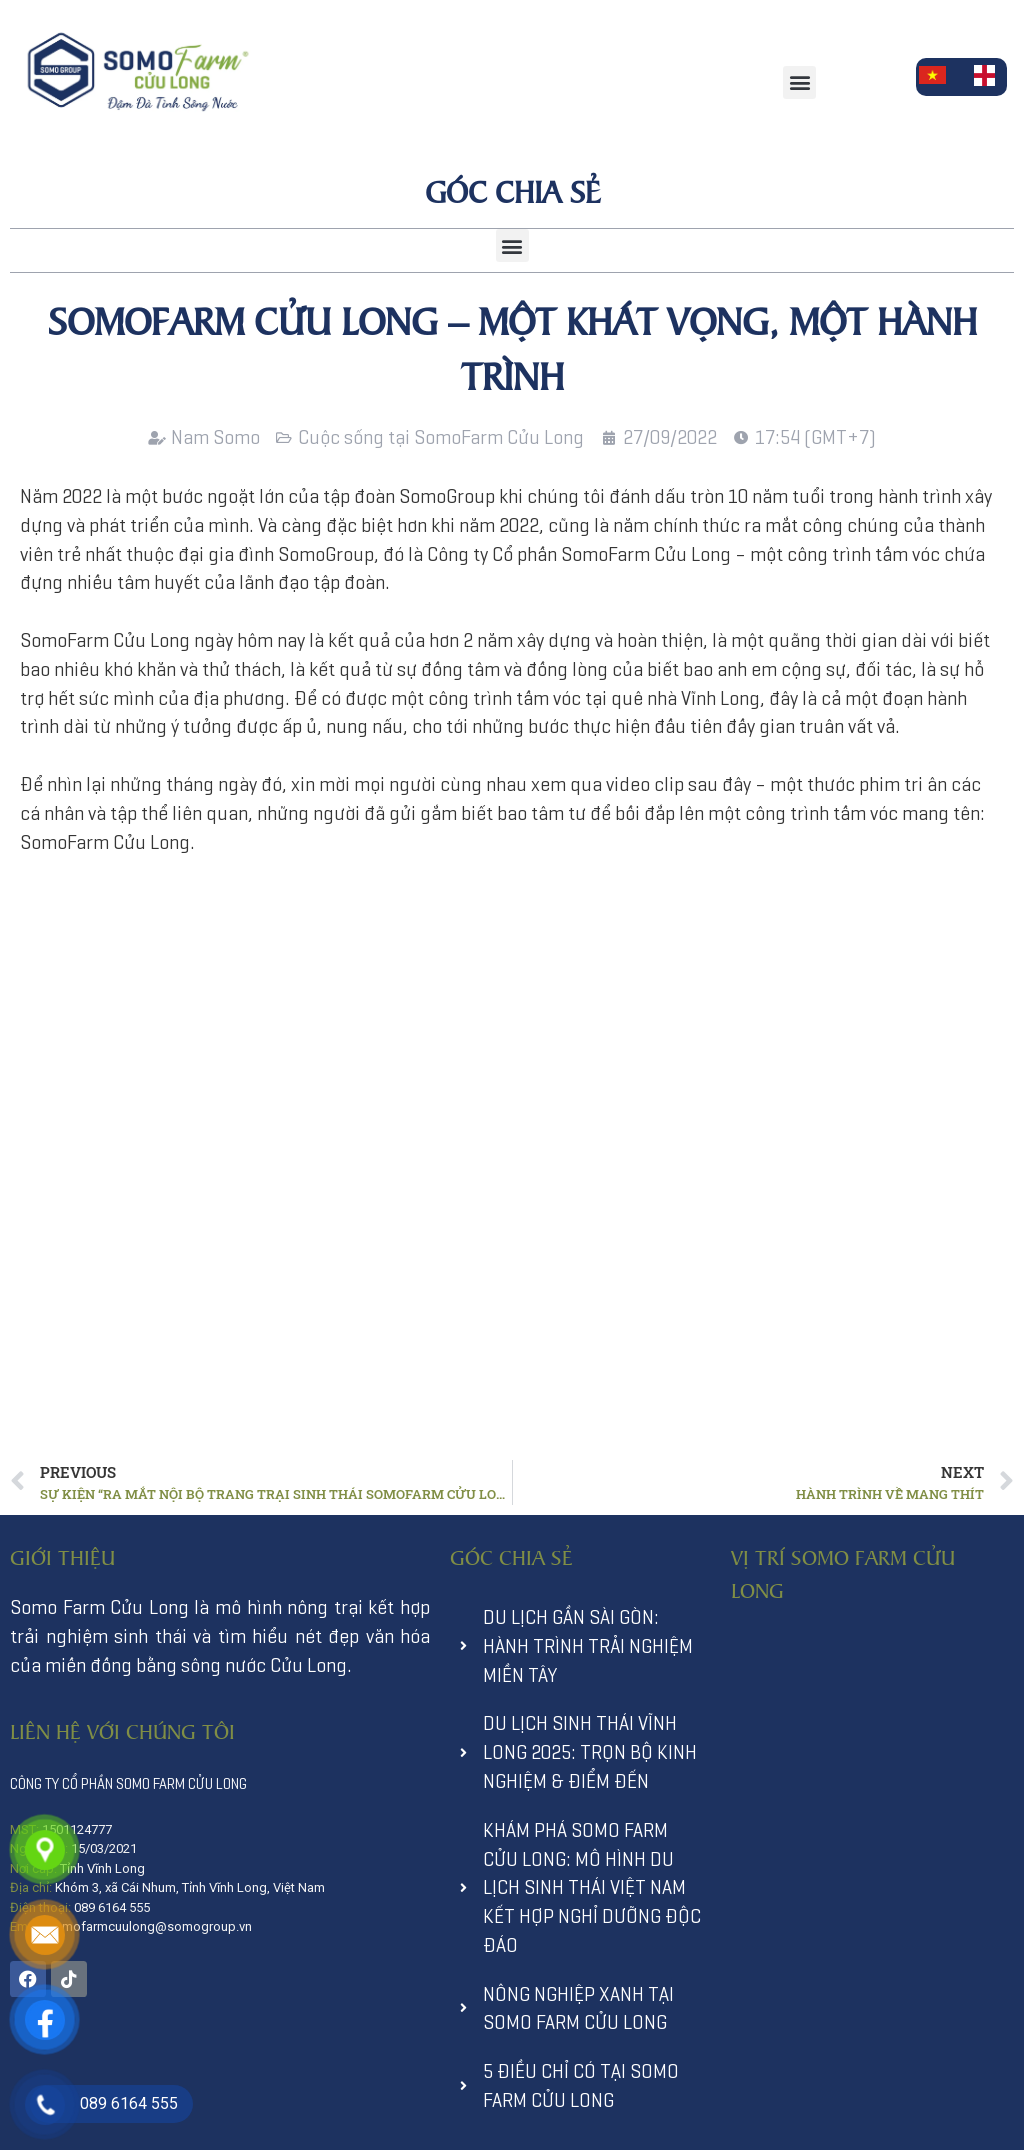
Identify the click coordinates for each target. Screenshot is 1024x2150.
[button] (799, 82)
